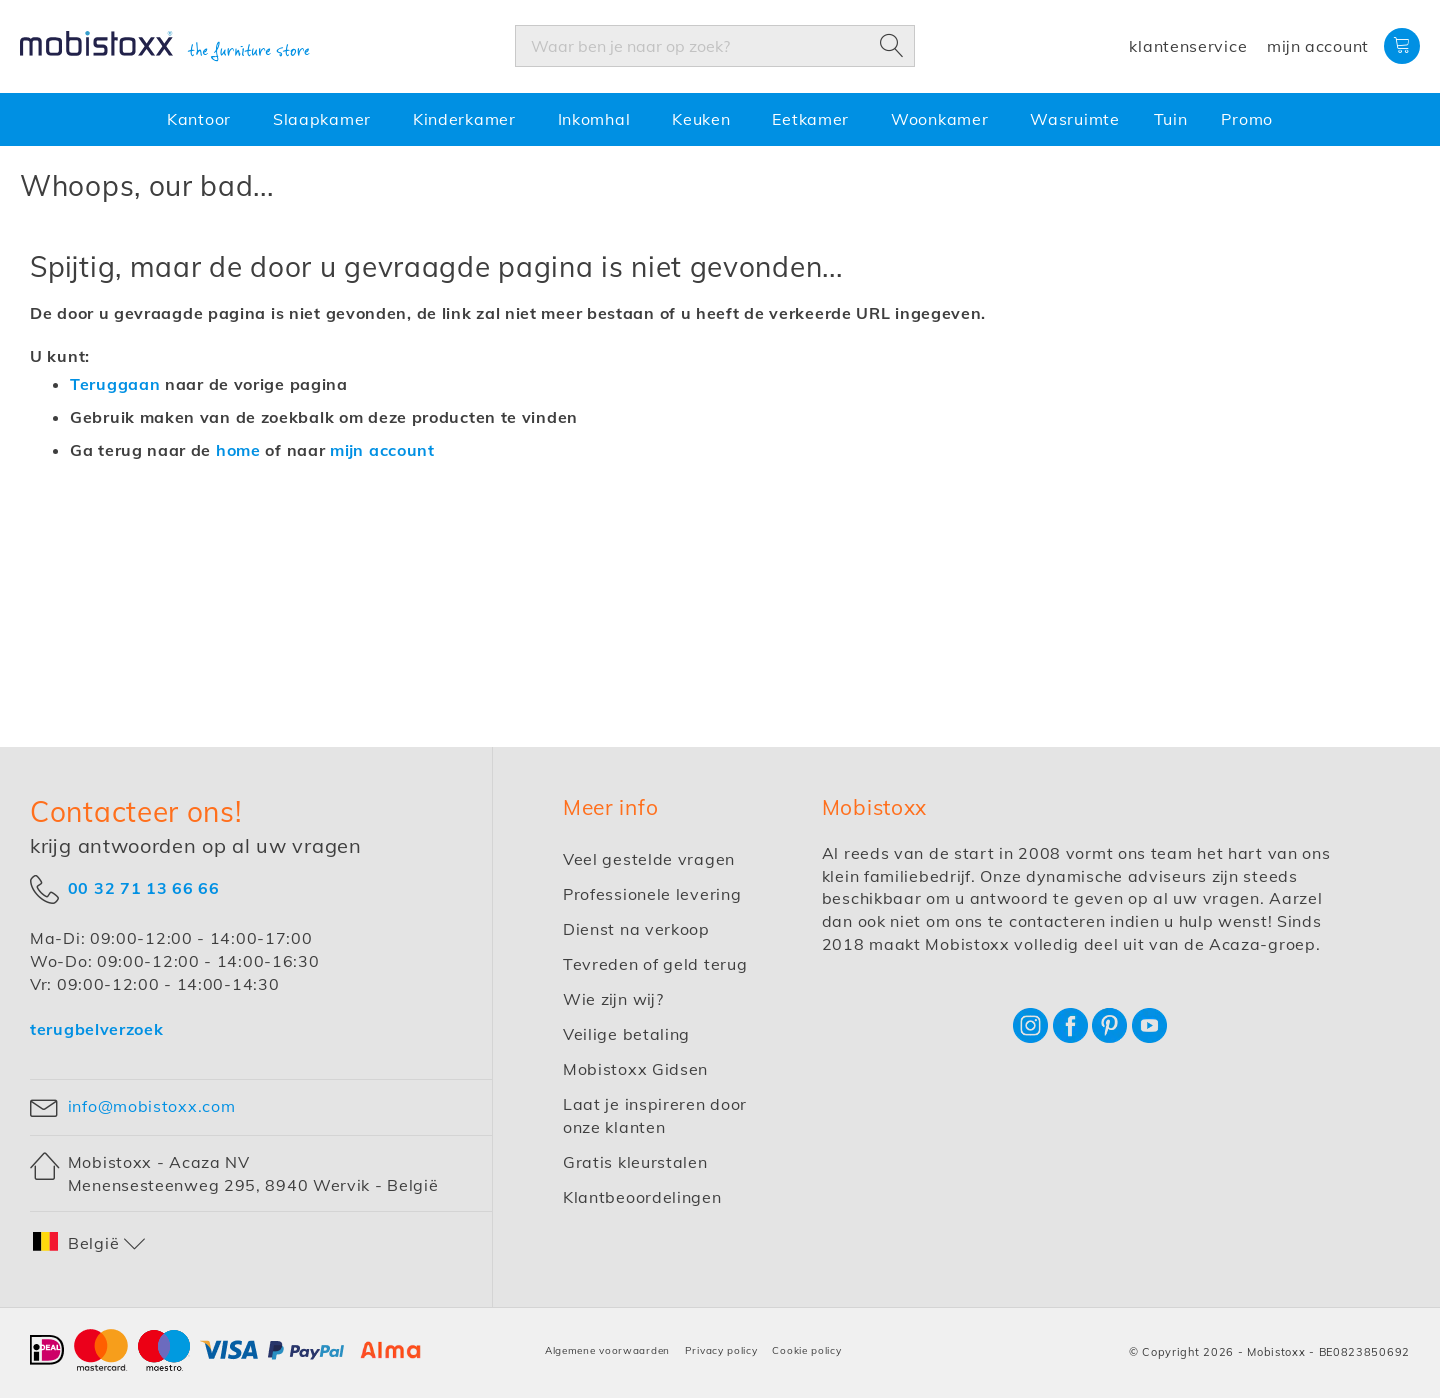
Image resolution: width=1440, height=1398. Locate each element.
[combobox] (715, 46)
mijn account (382, 450)
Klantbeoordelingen (642, 1197)
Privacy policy (721, 1350)
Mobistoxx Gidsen (635, 1069)
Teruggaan (115, 384)
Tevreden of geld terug (655, 964)
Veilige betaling (626, 1034)
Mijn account (1318, 46)
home (238, 450)
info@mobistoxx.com (152, 1106)
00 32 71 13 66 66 (144, 888)
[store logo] (165, 47)
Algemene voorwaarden (607, 1350)
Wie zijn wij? (613, 999)
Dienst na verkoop (636, 929)
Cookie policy (806, 1350)
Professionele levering (652, 894)
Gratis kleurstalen (635, 1162)
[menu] (720, 119)
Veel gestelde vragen (649, 859)
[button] (90, 1243)
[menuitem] (203, 119)
